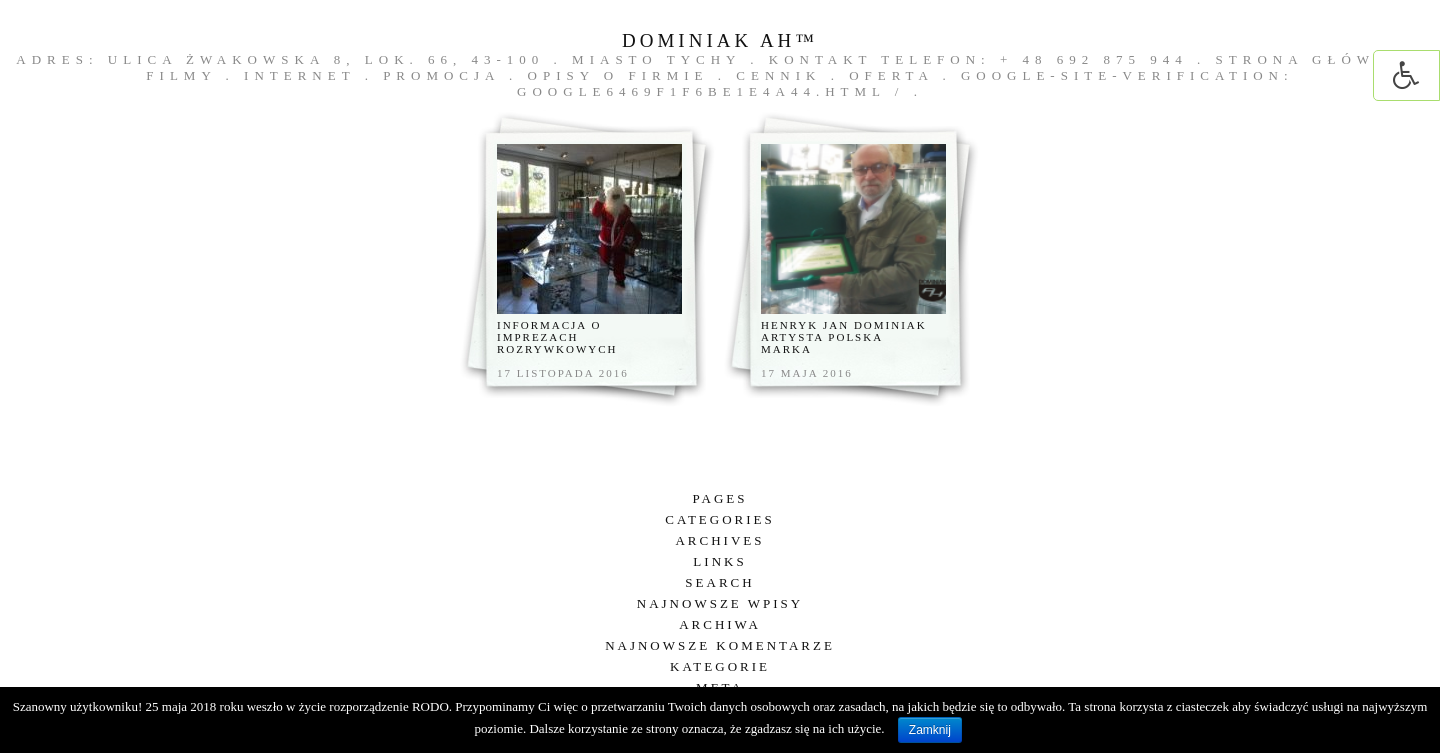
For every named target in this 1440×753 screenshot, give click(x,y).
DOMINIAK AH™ (720, 40)
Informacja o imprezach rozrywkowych (557, 337)
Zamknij (930, 730)
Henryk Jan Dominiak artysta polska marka (844, 337)
